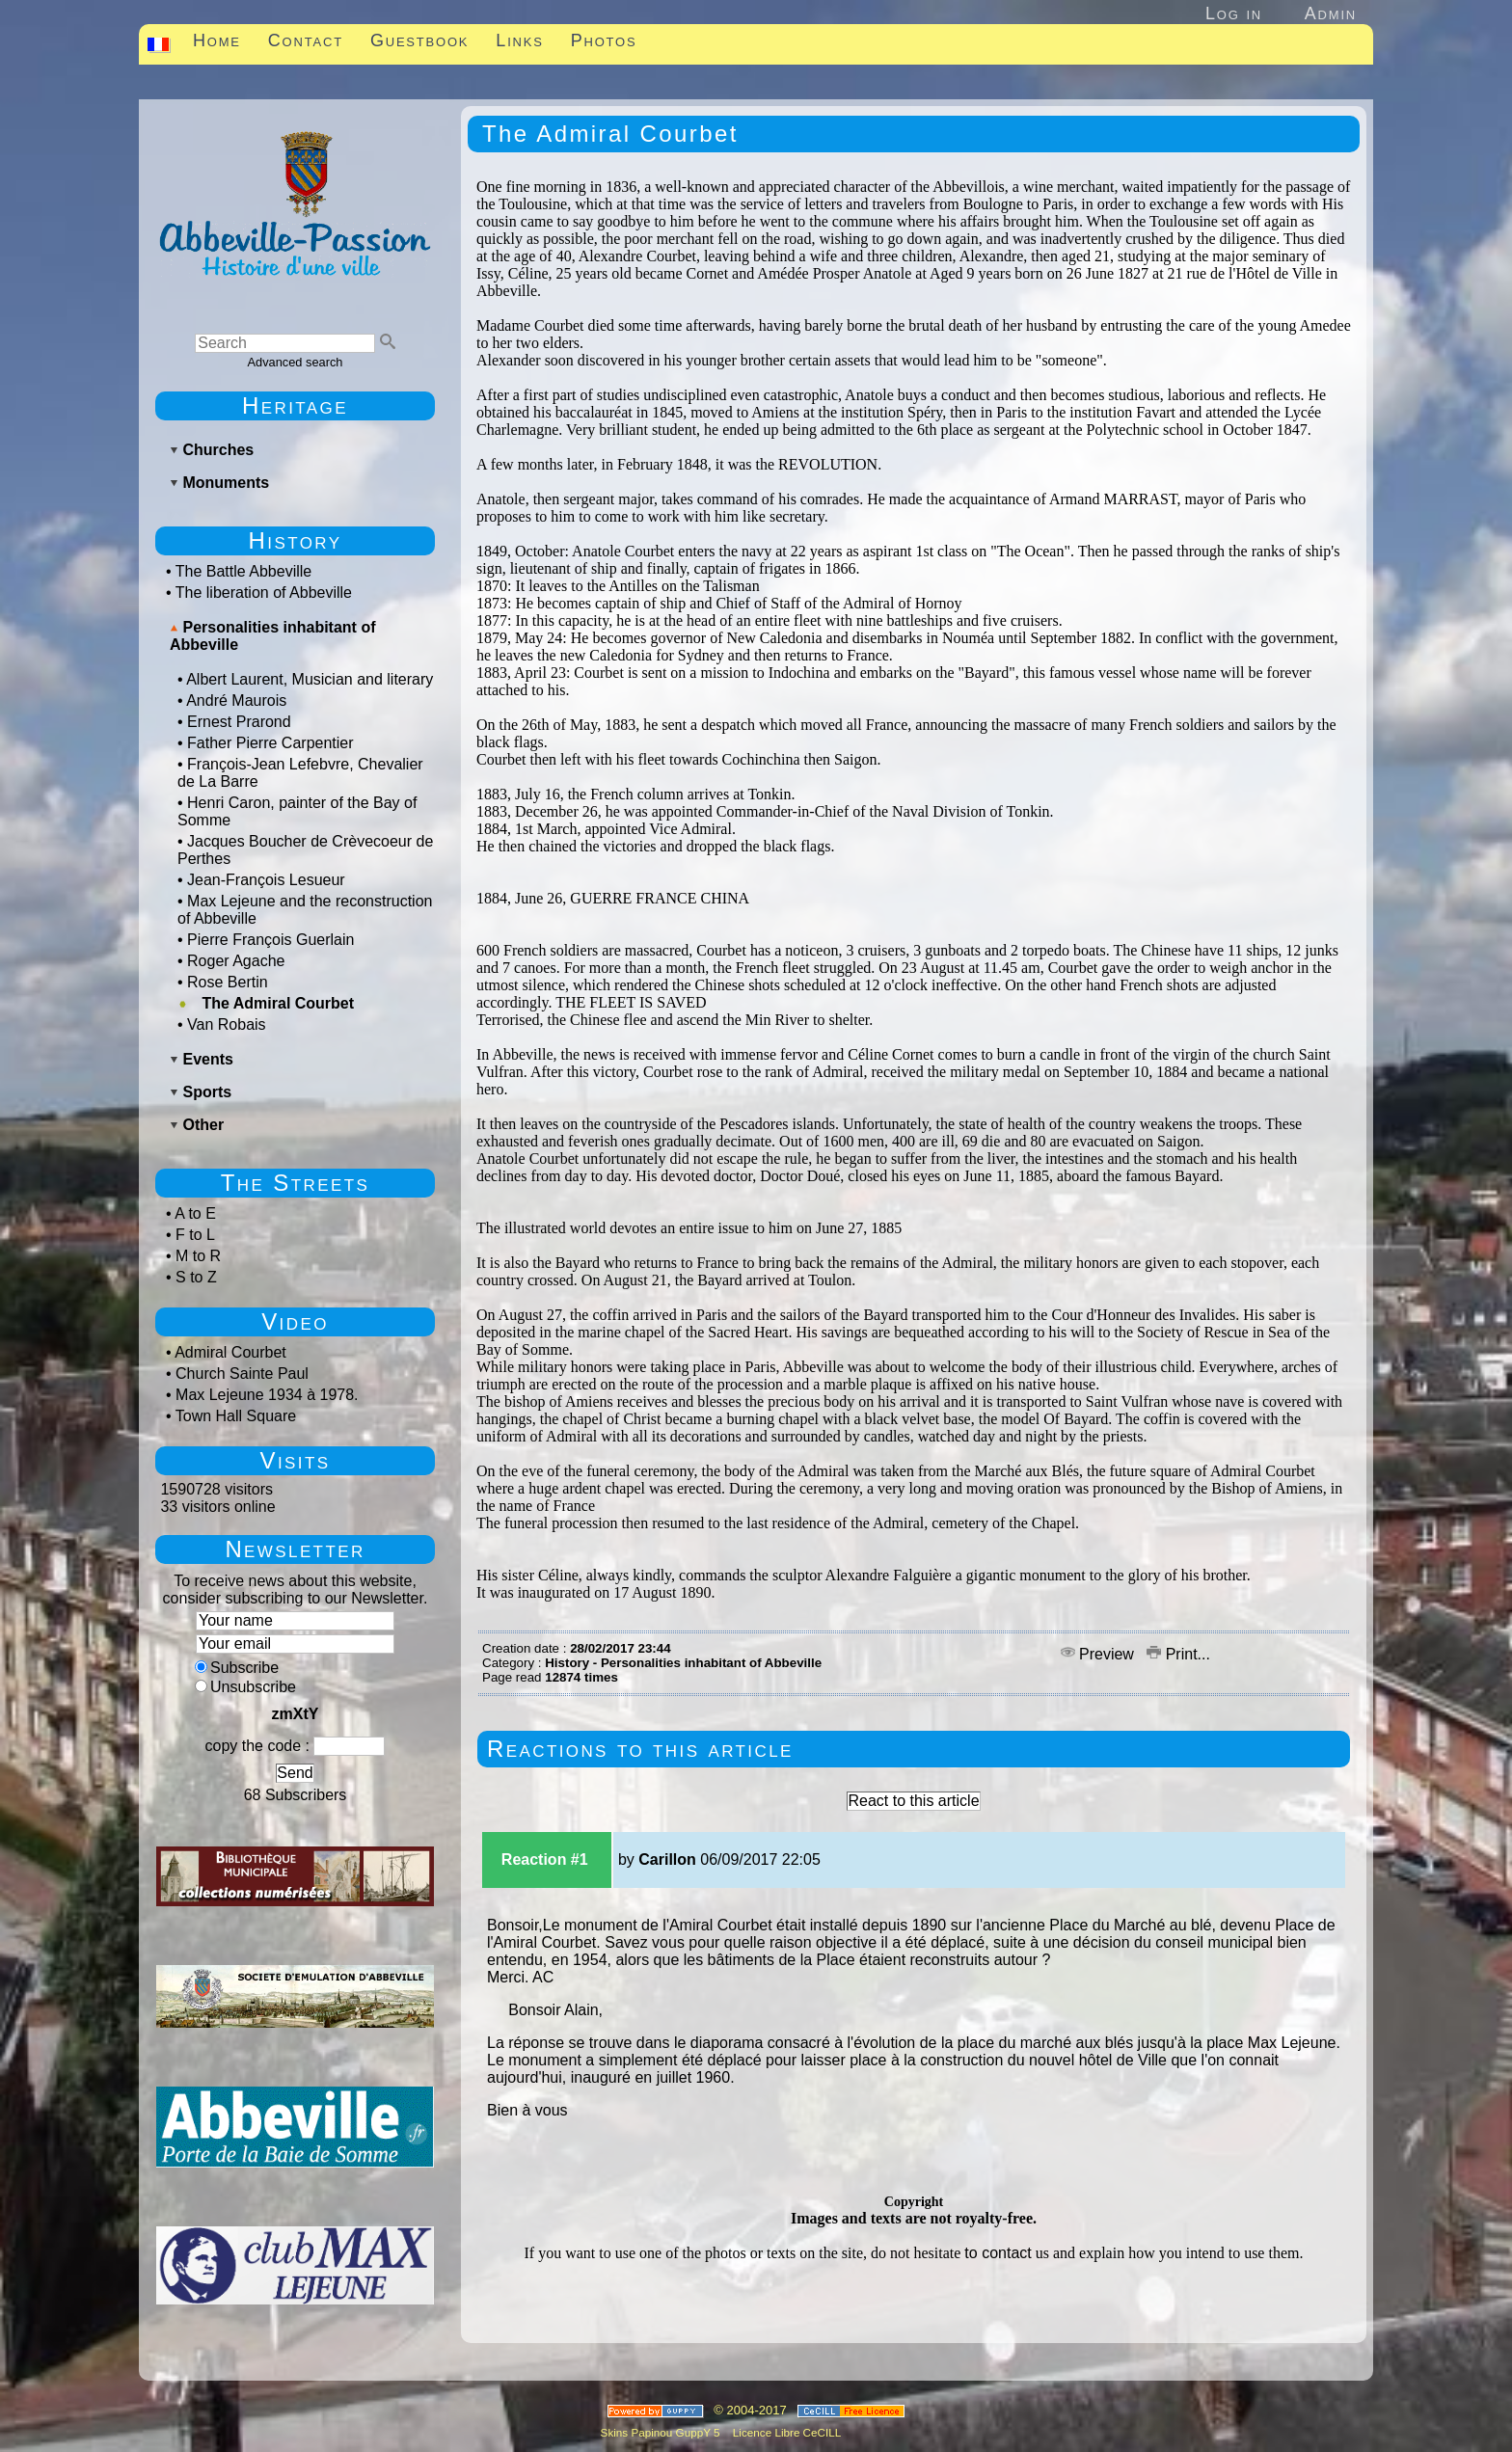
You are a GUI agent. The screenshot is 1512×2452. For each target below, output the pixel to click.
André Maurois (236, 700)
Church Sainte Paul (242, 1373)
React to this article (913, 1800)
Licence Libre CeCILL (786, 2432)
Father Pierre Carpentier (270, 743)
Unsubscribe (245, 1687)
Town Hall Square (236, 1416)
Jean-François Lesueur (266, 880)
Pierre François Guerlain (270, 939)
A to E (195, 1213)
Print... (1178, 1654)
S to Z (196, 1277)
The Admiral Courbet (278, 1003)
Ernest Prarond (239, 722)
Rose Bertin (227, 982)
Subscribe (237, 1667)
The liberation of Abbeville (264, 592)
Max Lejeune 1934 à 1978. (267, 1395)
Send (294, 1773)
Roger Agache (235, 961)
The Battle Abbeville (243, 571)
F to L (195, 1234)
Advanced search (295, 362)
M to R (198, 1256)
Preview (1100, 1654)
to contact (997, 2253)
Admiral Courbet (230, 1352)
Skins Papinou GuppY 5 (663, 2432)
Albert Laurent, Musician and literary (309, 679)
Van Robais (226, 1024)
